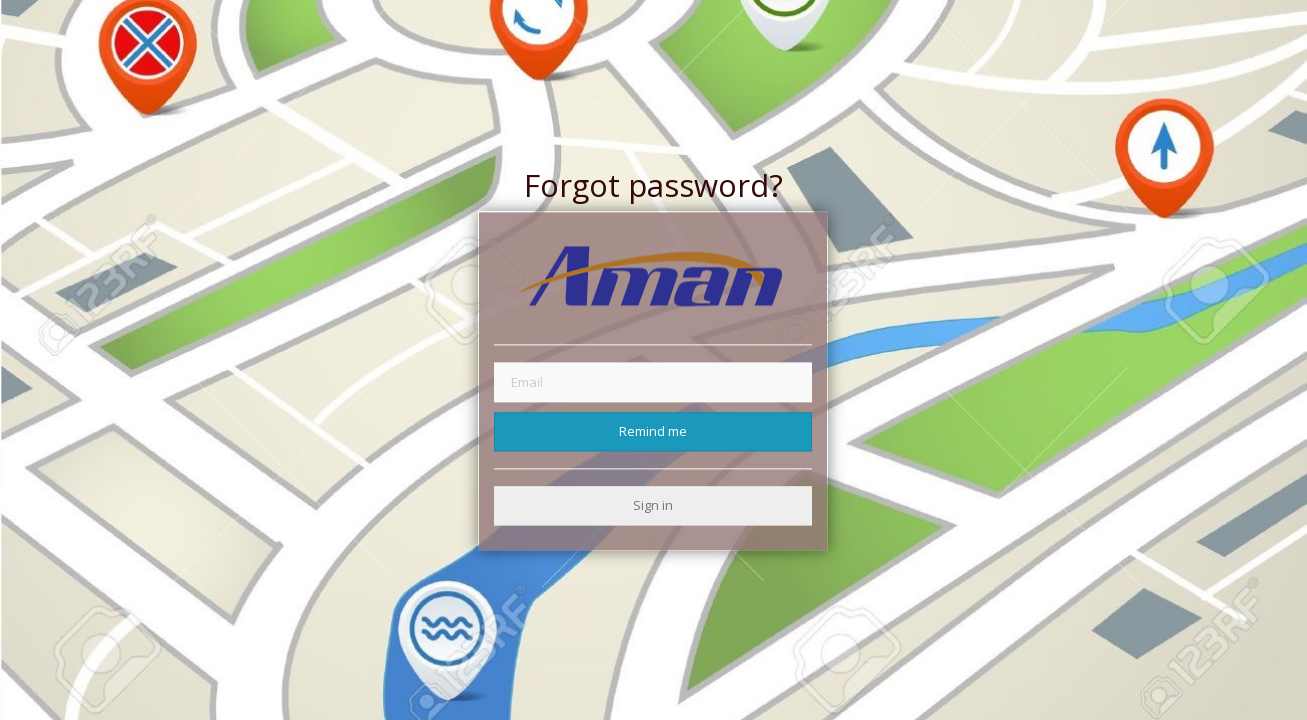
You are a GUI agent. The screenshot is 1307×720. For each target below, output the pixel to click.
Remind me (653, 431)
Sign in (653, 505)
